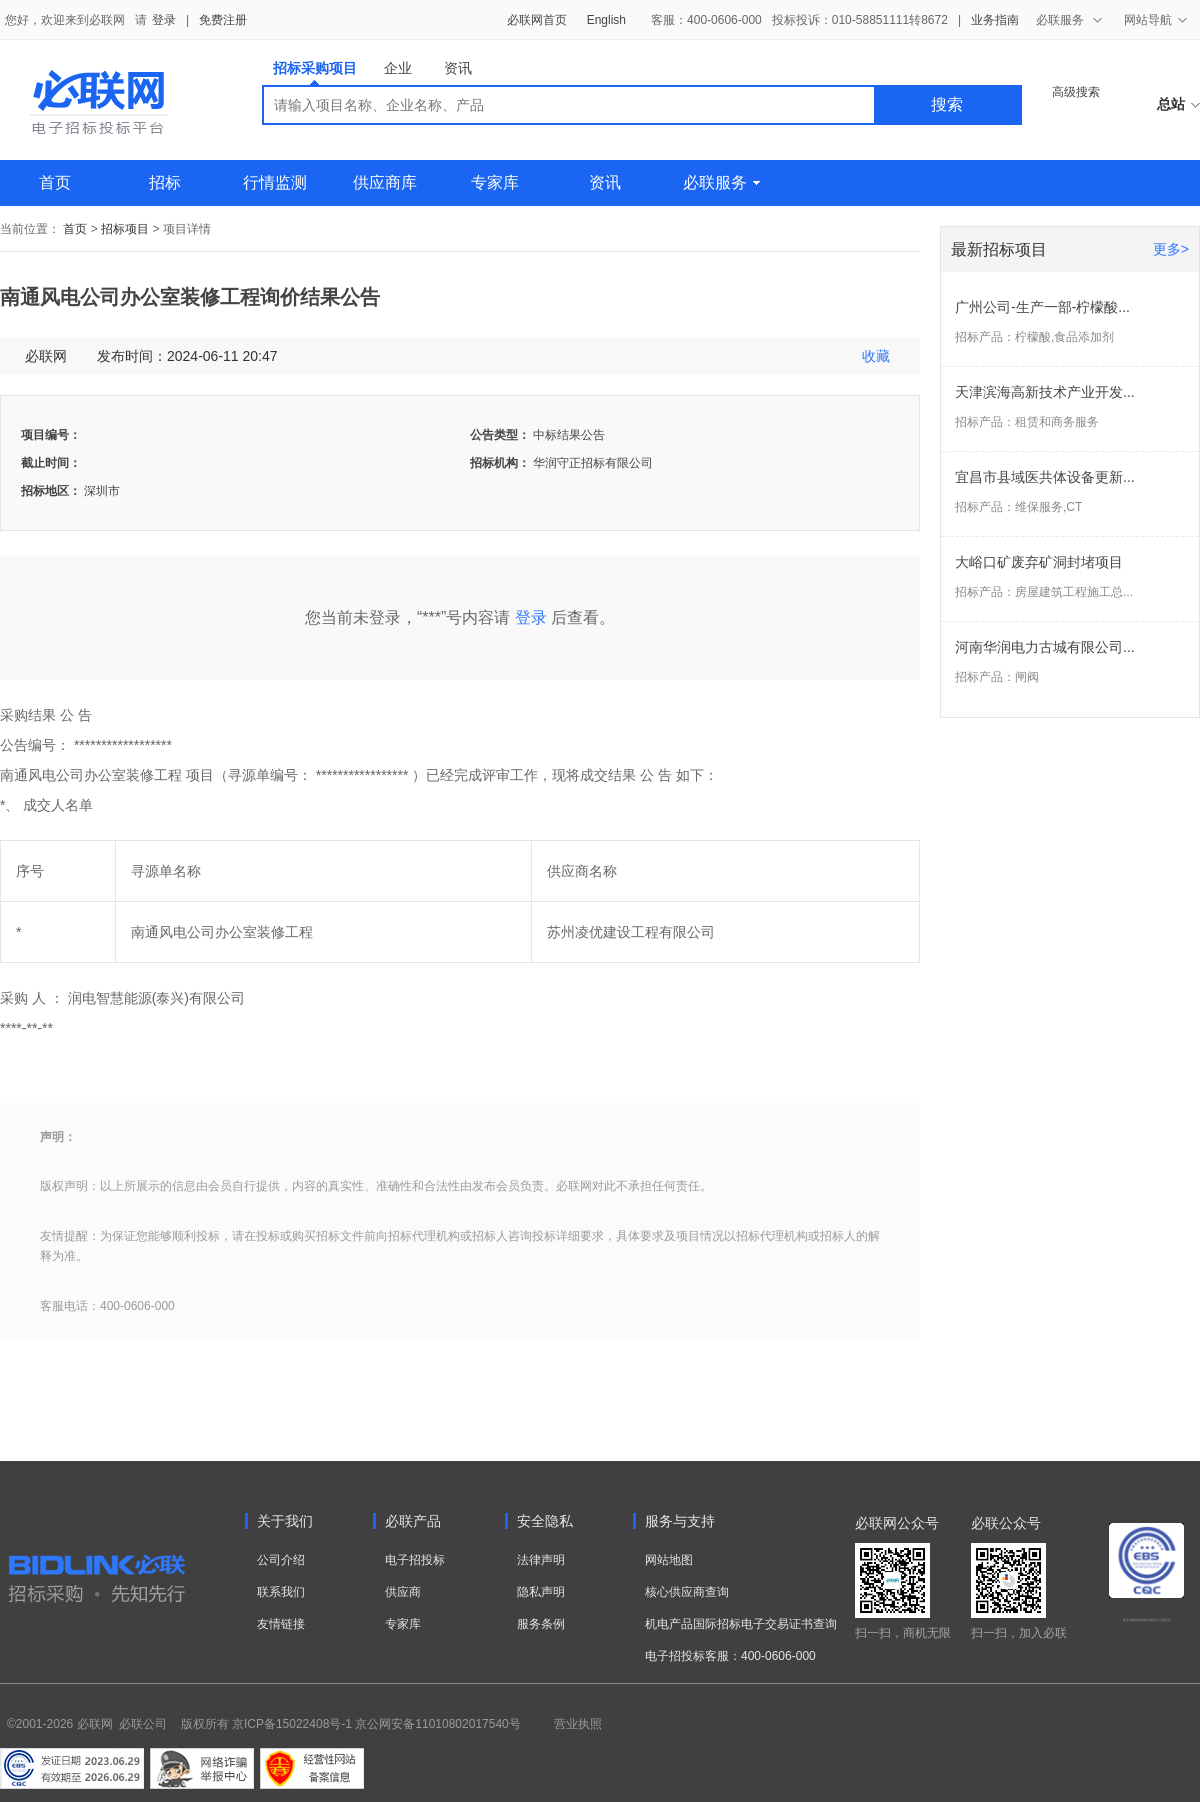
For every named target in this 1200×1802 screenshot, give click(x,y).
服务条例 (541, 1624)
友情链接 (281, 1624)
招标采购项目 (315, 72)
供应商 (403, 1592)
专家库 (495, 182)
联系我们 (281, 1592)
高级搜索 (1076, 92)
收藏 (876, 356)
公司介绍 (281, 1560)
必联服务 (721, 182)
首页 (55, 182)
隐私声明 (541, 1592)
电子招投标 (415, 1560)
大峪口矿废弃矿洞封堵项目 (1039, 562)
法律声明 (541, 1560)
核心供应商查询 (687, 1592)
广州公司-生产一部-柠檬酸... (1042, 307)
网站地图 (669, 1560)
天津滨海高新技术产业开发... (1045, 392)
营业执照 (578, 1724)
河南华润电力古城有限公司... (1045, 647)
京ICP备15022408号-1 (292, 1724)
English (606, 20)
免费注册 (223, 20)
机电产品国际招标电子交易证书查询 (741, 1624)
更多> (1171, 249)
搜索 (947, 104)
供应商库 (385, 182)
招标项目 (125, 229)
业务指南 (995, 20)
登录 (164, 20)
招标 (165, 182)
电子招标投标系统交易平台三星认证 (1147, 1620)
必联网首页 (537, 20)
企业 (398, 68)
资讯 (458, 68)
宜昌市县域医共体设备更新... (1045, 477)
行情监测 (275, 182)
